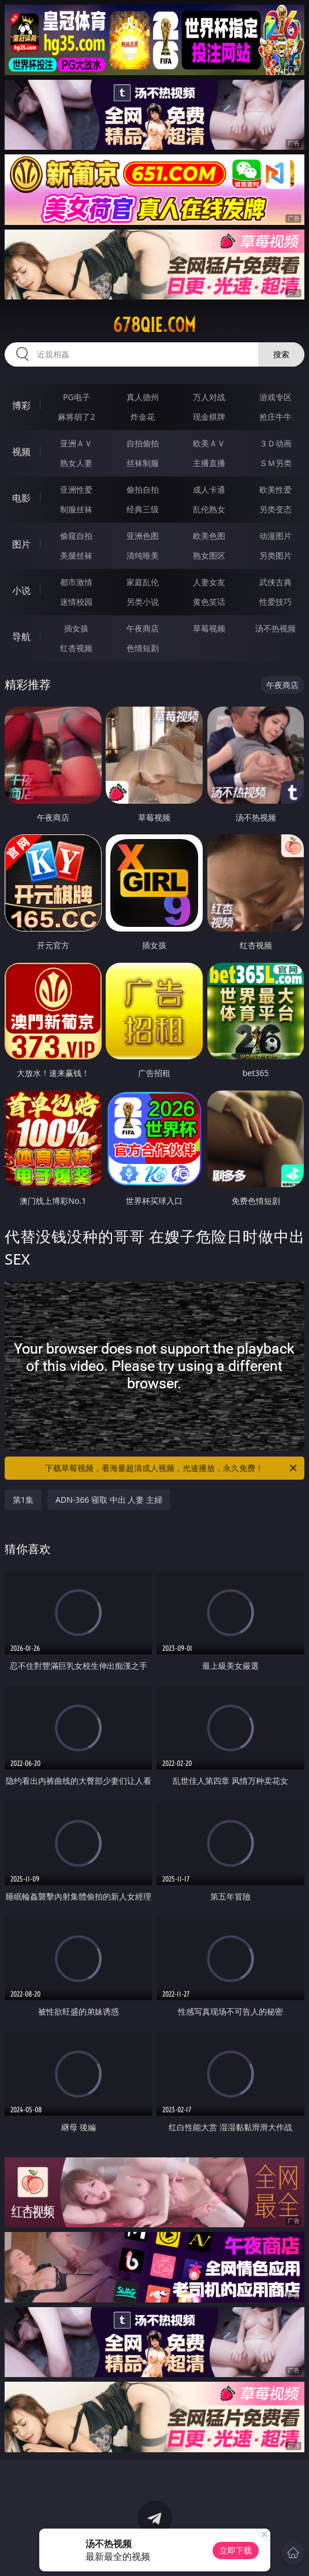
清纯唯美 (142, 555)
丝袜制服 (142, 462)
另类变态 (275, 509)
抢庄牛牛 (275, 416)
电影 (21, 497)
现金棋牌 (209, 416)
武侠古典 (275, 581)
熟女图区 (209, 555)
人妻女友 (209, 581)
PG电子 (76, 396)
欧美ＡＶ (209, 443)
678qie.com (154, 325)
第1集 (23, 1499)
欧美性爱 (275, 489)
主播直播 (209, 462)
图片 (21, 544)
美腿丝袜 (76, 555)
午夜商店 (142, 628)
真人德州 (142, 396)
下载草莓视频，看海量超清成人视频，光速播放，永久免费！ (171, 1468)
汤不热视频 (275, 628)
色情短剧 (142, 647)
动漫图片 (275, 535)
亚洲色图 (142, 535)
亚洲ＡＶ (76, 443)
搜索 (281, 354)
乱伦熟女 (209, 509)
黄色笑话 (209, 601)
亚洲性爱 (76, 489)
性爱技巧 (275, 601)
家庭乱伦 (142, 581)
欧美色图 (209, 535)
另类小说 (142, 601)
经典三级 (142, 509)
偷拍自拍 (142, 489)
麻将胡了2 (76, 416)
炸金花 (143, 416)
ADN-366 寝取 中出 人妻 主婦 (108, 1499)
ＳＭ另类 (275, 462)
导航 (21, 636)
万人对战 (209, 396)
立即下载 (235, 2550)
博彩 (21, 405)
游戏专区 (275, 396)
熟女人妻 (76, 462)
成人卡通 (209, 489)
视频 (21, 451)
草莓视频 (209, 628)
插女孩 (76, 628)
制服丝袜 (76, 509)
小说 (21, 590)
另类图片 (275, 555)
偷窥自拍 (76, 535)
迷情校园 (76, 601)
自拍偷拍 (142, 443)
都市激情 (76, 581)
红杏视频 (76, 647)
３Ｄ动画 (275, 443)
